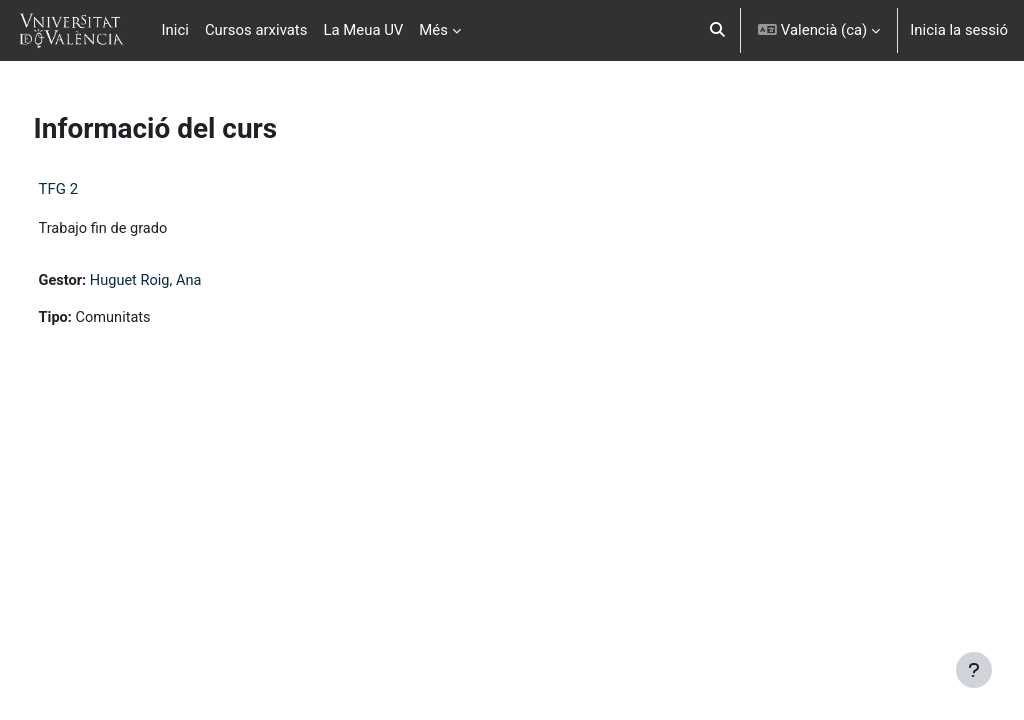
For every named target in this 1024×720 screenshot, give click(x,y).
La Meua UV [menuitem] (363, 30)
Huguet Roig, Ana (186, 282)
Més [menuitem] (433, 30)
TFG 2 (96, 189)
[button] (718, 30)
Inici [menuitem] (175, 30)
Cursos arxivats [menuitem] (256, 30)
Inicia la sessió (959, 30)
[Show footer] (974, 670)
